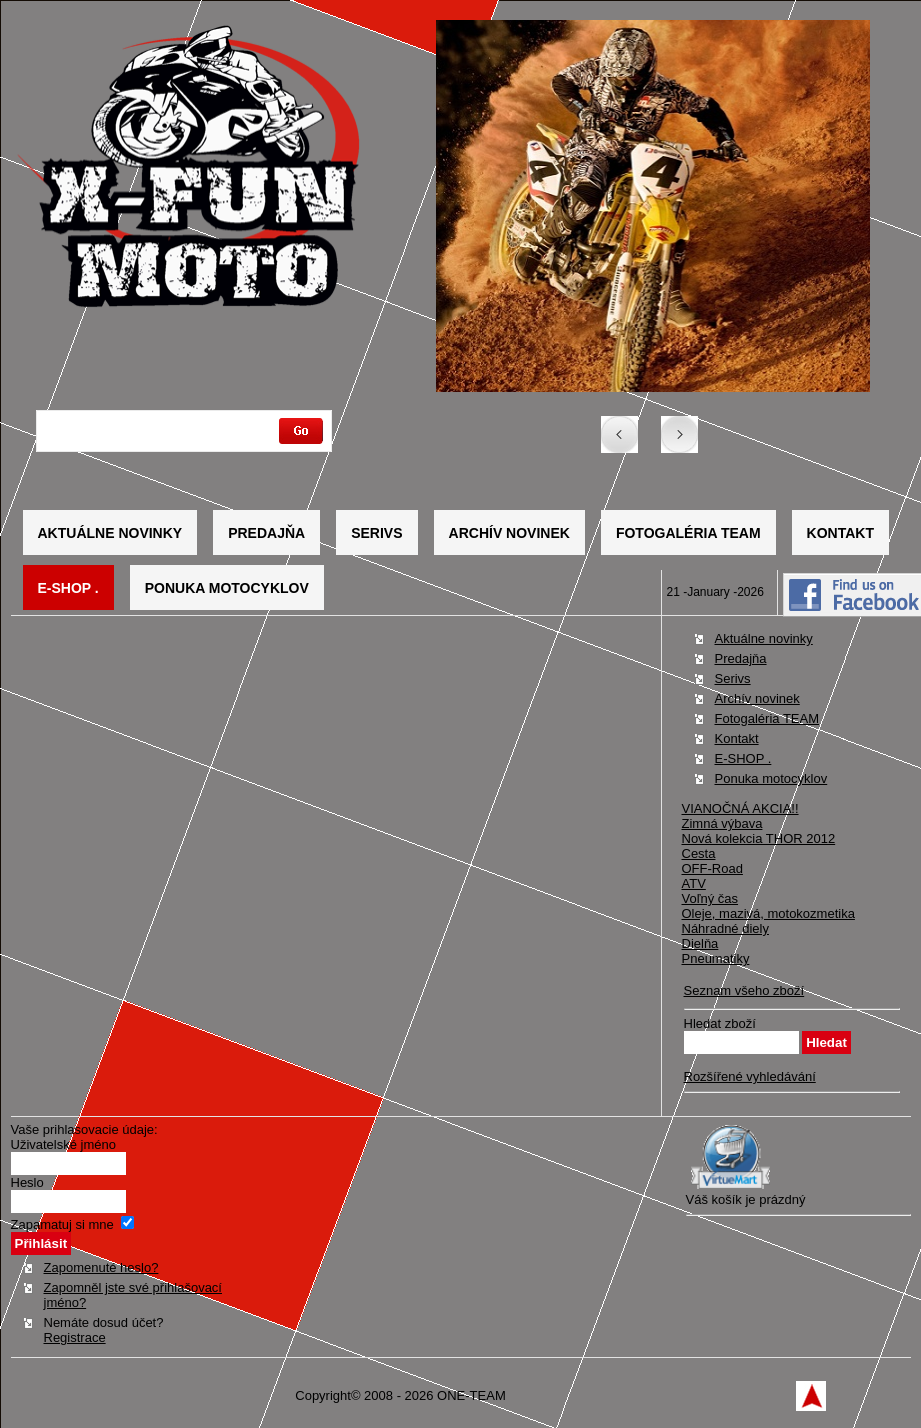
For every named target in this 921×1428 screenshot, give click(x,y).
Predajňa (266, 533)
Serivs (376, 533)
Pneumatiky (716, 958)
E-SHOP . (68, 588)
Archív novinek (509, 533)
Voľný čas (710, 898)
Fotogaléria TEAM (688, 533)
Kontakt (840, 533)
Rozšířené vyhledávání (750, 1076)
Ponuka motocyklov (227, 588)
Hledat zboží (720, 1023)
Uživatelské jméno (64, 1144)
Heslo (27, 1182)
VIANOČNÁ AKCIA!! (740, 808)
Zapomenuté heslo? (101, 1267)
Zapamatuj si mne (62, 1224)
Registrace (75, 1337)
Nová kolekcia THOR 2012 (759, 838)
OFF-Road (712, 868)
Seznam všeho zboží (744, 990)
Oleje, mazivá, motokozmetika (768, 913)
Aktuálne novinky (110, 533)
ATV (694, 883)
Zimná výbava (722, 823)
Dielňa (700, 943)
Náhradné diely (725, 928)
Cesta (699, 853)
